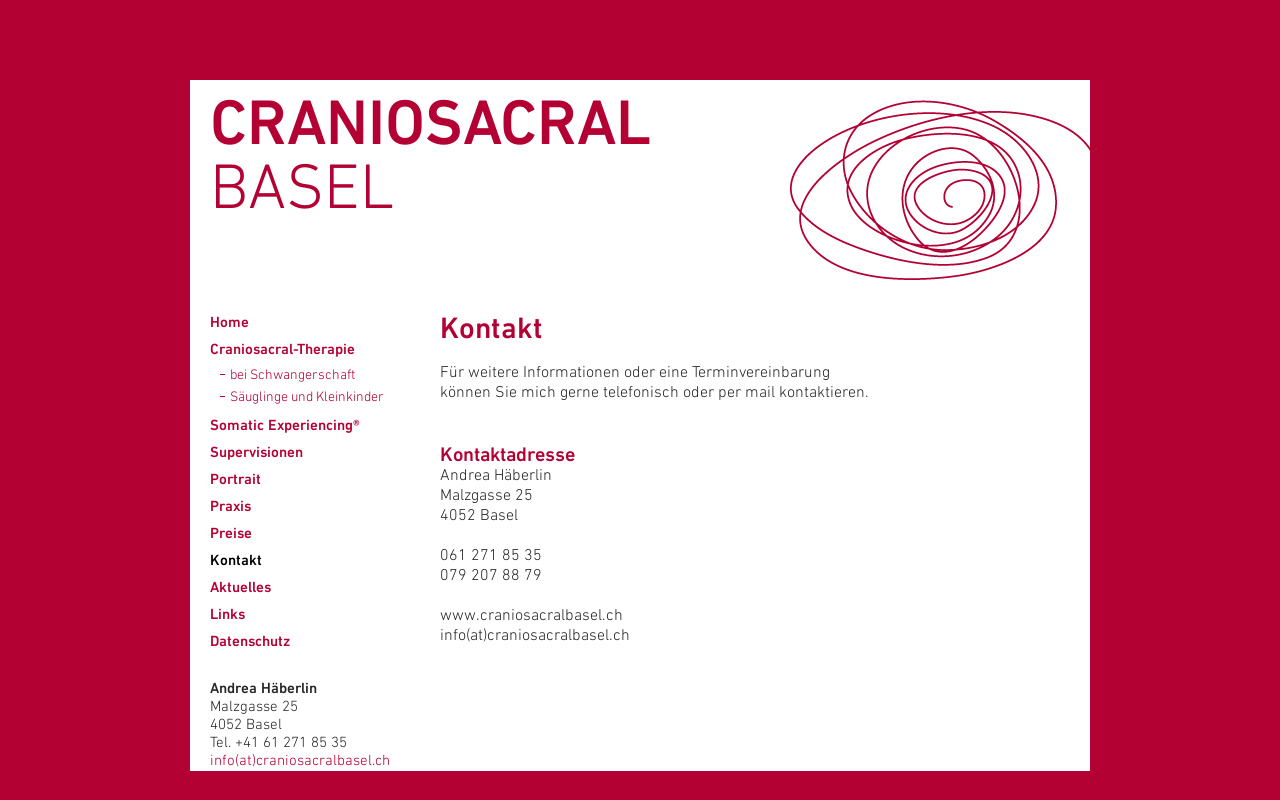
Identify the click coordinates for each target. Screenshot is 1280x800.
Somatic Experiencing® (285, 424)
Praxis (230, 505)
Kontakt (236, 559)
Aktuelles (240, 586)
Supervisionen (256, 451)
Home (229, 321)
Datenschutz (250, 640)
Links (227, 613)
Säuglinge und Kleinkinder (307, 397)
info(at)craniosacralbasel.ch (300, 761)
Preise (231, 532)
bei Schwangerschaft (292, 375)
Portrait (235, 478)
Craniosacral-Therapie (282, 348)
